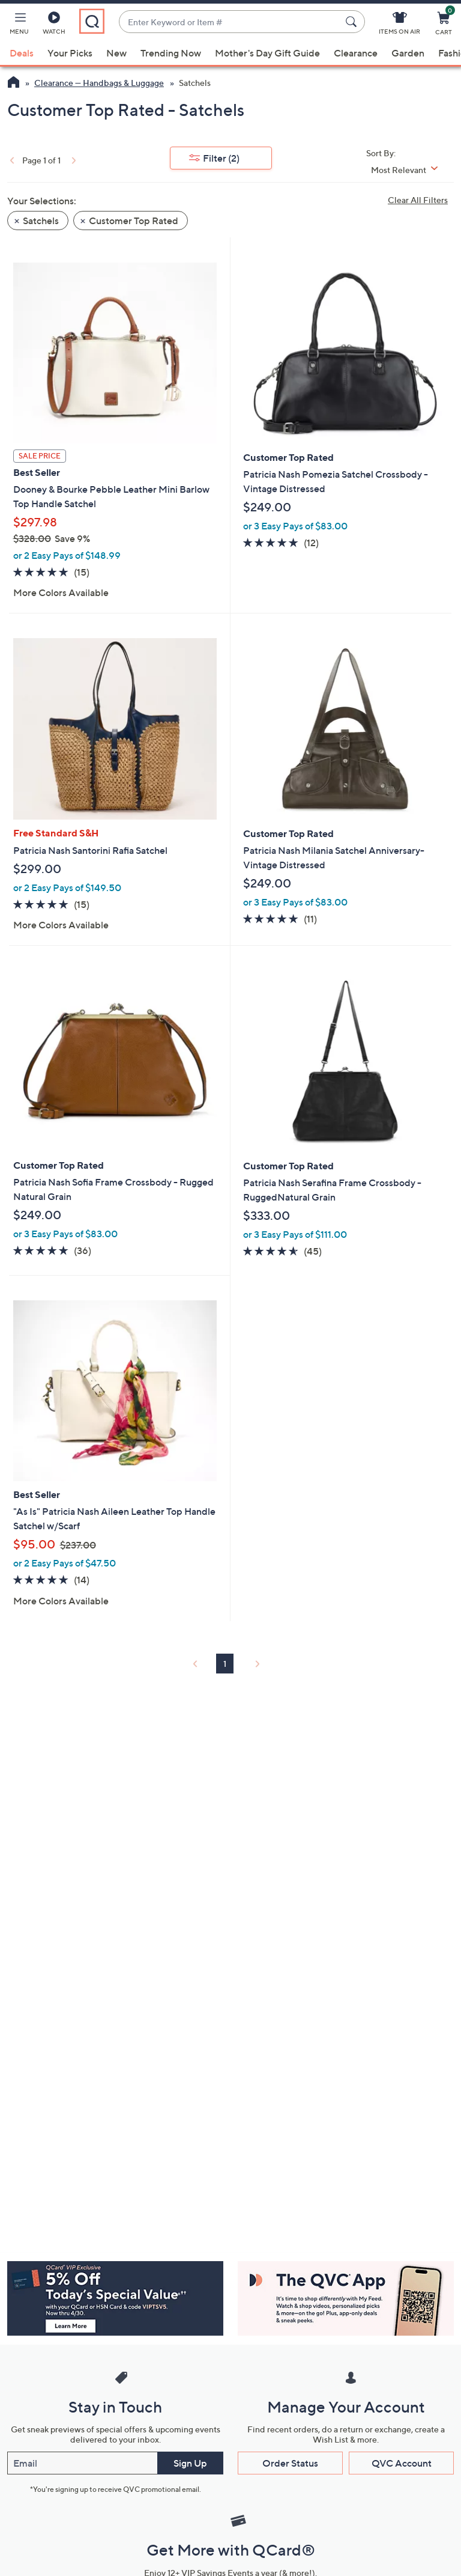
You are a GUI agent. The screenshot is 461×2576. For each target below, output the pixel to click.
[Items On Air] (399, 25)
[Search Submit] (353, 21)
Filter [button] (221, 158)
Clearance (356, 53)
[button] (19, 25)
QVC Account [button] (402, 2463)
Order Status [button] (290, 2463)
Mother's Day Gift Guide (267, 53)
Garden (407, 53)
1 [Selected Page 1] (224, 1663)
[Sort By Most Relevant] (408, 170)
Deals (22, 53)
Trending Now (170, 53)
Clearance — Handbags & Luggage (99, 83)
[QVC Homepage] (13, 83)
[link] (10, 160)
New (116, 53)
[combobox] (229, 22)
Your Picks (69, 53)
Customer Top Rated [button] (133, 221)
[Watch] (54, 25)
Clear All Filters (418, 200)
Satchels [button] (41, 221)
